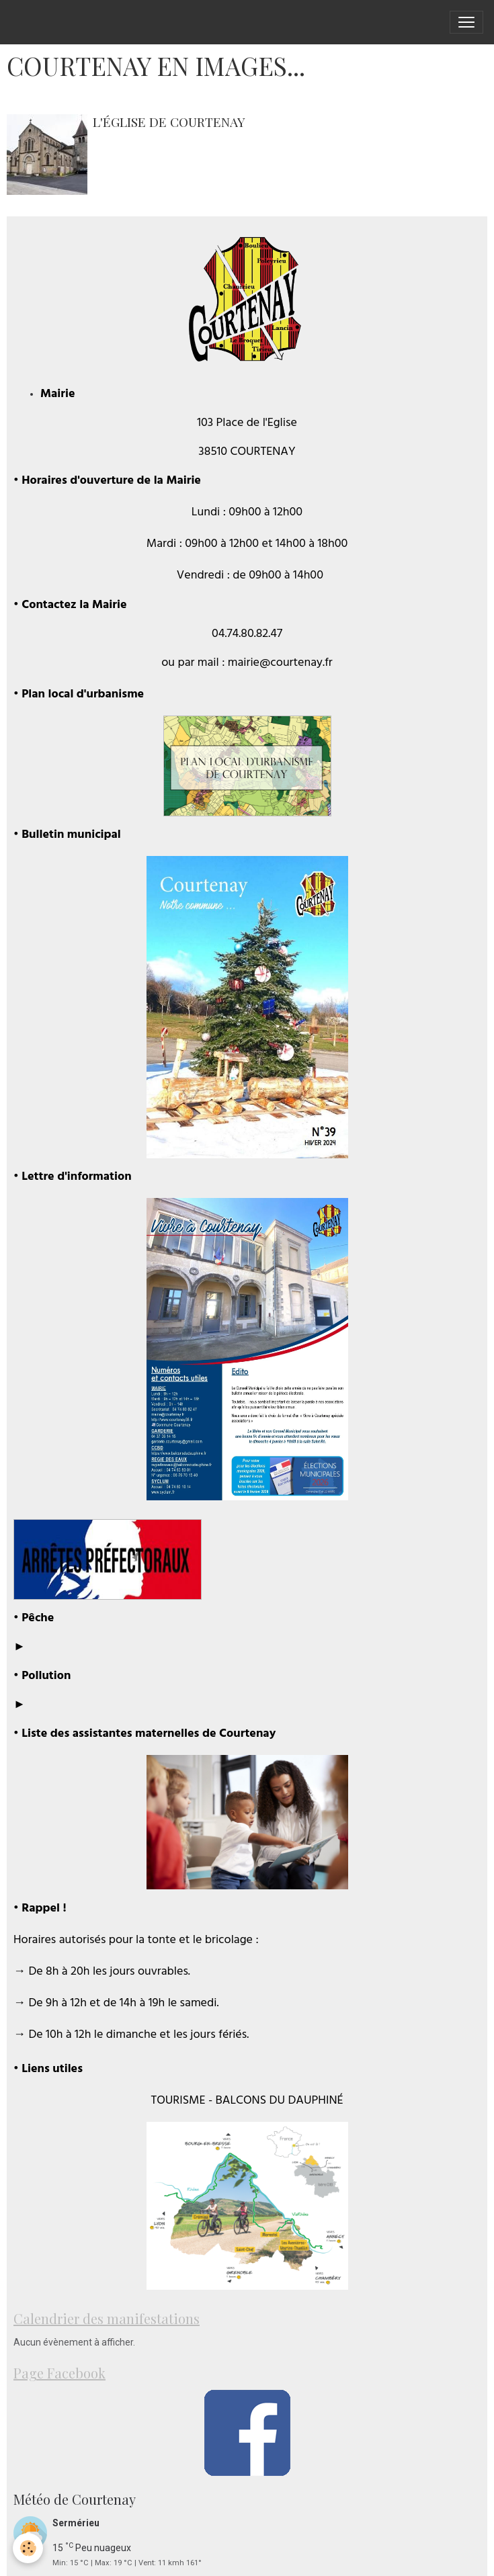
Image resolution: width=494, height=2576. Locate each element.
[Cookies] (28, 2548)
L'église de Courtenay (169, 121)
